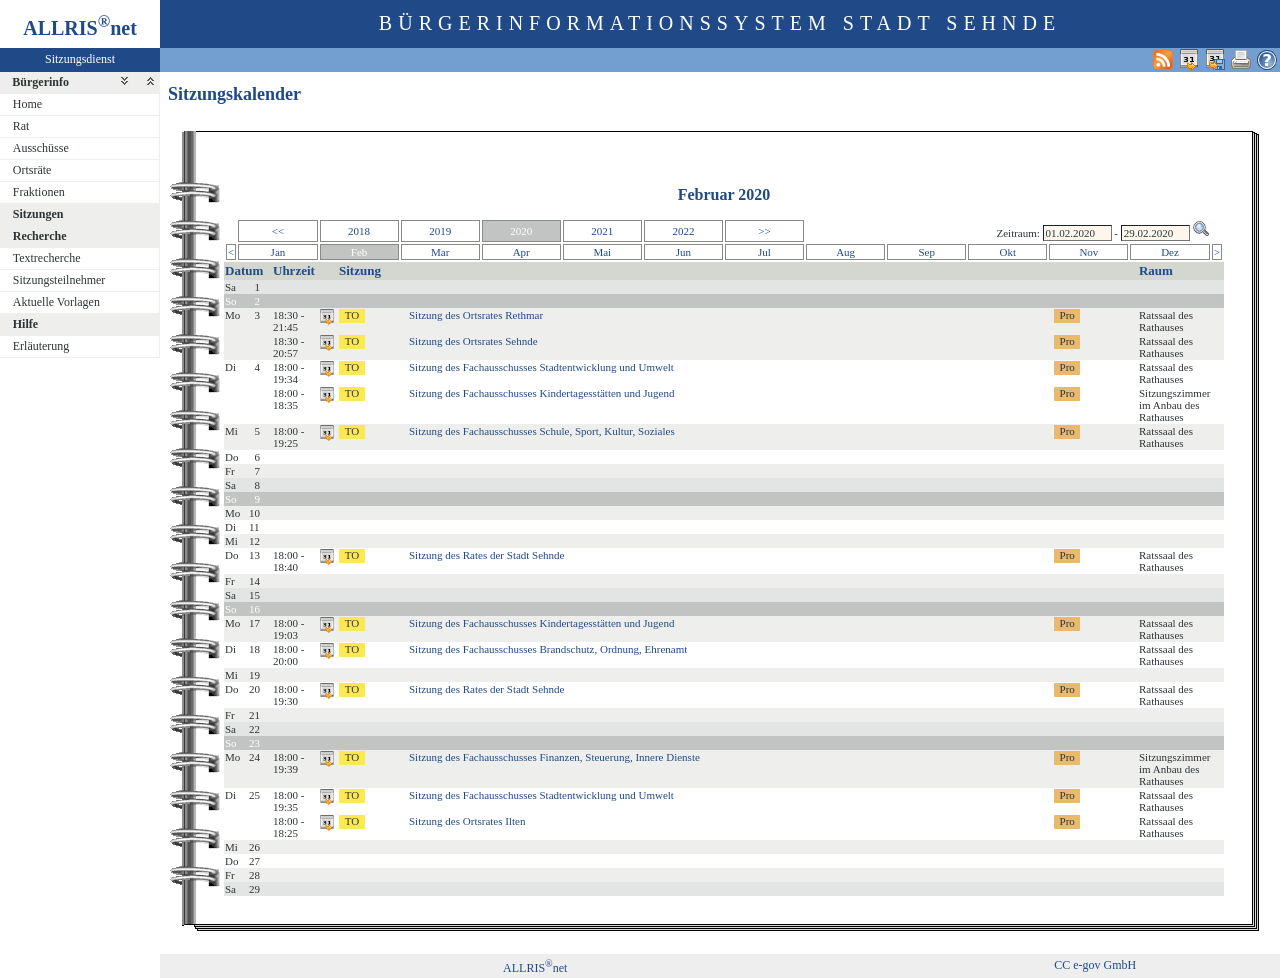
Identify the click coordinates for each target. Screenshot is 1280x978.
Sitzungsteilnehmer (59, 280)
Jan (278, 252)
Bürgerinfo (40, 82)
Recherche (40, 236)
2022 (683, 231)
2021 (602, 231)
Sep (926, 252)
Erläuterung (41, 346)
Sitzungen (38, 214)
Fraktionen (39, 192)
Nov (1088, 252)
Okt (1008, 252)
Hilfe (25, 324)
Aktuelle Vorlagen (56, 302)
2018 (359, 231)
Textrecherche (47, 258)
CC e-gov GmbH (1095, 965)
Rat (21, 126)
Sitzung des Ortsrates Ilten (467, 821)
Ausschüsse (41, 148)
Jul (764, 252)
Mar (440, 252)
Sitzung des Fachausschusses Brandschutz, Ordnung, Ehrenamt (548, 649)
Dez (1170, 252)
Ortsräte (32, 170)
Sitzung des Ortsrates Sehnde (473, 341)
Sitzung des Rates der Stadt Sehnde (487, 555)
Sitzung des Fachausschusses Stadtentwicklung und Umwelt (541, 367)
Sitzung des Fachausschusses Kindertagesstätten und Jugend (541, 393)
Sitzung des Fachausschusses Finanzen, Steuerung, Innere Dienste (554, 757)
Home (27, 104)
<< (278, 231)
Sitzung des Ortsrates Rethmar (476, 315)
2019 (440, 231)
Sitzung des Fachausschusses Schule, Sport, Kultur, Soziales (542, 431)
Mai (602, 252)
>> (764, 231)
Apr (521, 252)
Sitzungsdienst (80, 59)
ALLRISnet (535, 968)
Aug (845, 252)
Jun (683, 252)
